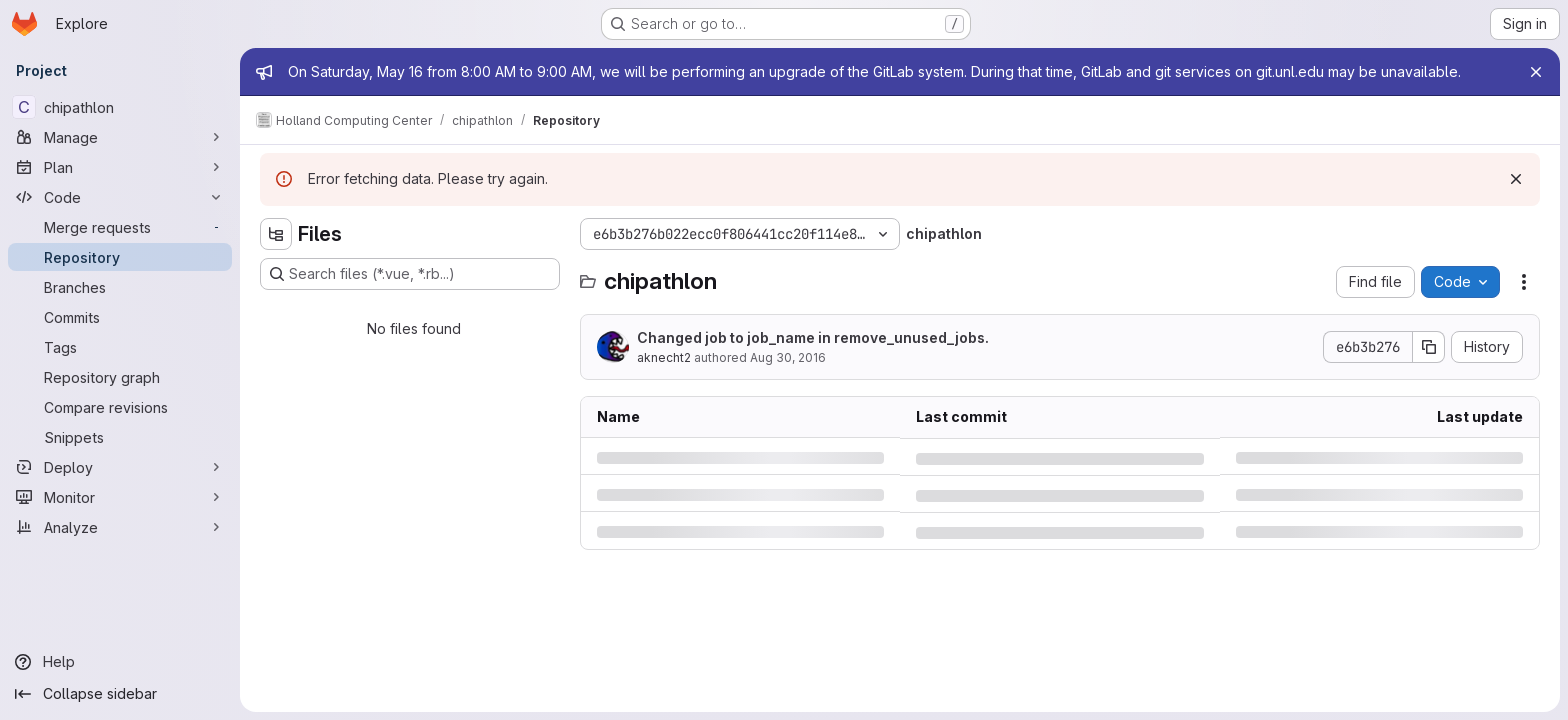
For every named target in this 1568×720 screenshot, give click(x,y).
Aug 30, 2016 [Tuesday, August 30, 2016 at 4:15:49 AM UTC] (788, 357)
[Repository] (120, 257)
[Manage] (120, 137)
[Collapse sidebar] (120, 694)
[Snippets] (120, 437)
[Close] (1536, 72)
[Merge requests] (120, 227)
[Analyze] (120, 527)
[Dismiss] (1516, 179)
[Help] (120, 662)
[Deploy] (120, 467)
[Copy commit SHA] (1429, 347)
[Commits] (120, 317)
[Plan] (120, 167)
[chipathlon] (120, 107)
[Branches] (120, 287)
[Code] (120, 197)
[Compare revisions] (120, 407)
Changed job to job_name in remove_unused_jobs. (813, 337)
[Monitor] (120, 497)
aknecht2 (664, 357)
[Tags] (120, 347)
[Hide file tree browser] (276, 234)
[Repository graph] (120, 377)
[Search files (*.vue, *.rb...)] (410, 274)
